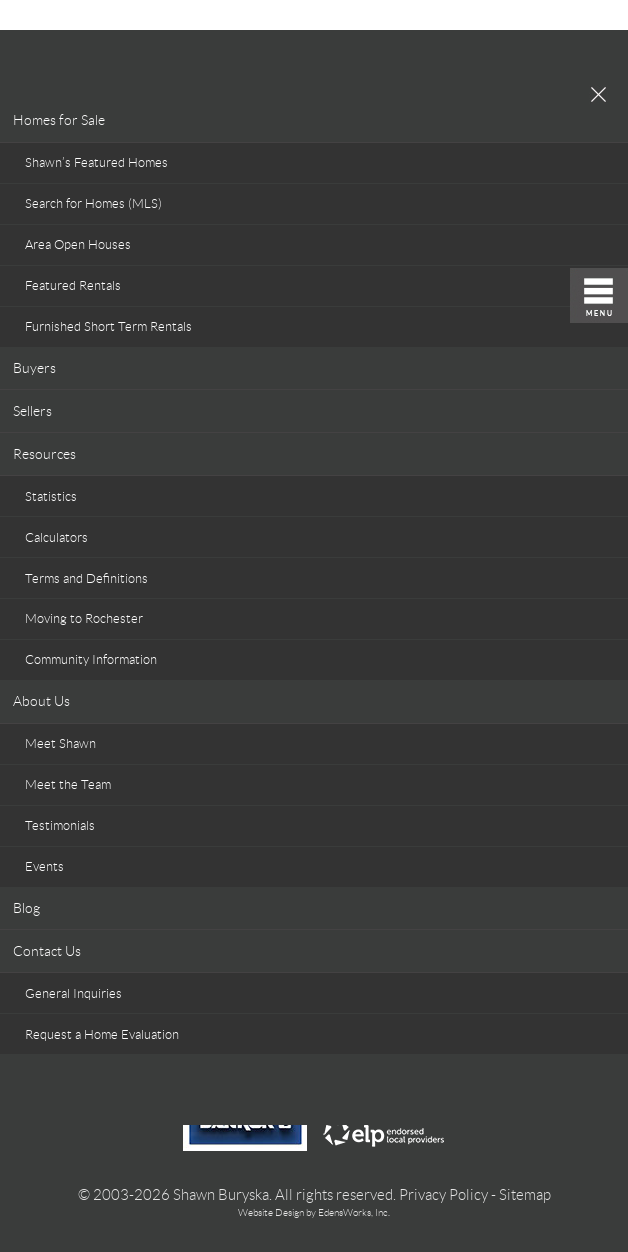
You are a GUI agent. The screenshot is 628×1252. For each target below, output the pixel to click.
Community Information (91, 659)
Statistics (51, 496)
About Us (41, 701)
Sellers (32, 411)
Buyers (34, 368)
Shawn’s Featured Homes (96, 162)
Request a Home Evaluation (102, 1034)
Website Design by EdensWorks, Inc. (314, 1212)
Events (44, 866)
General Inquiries (73, 993)
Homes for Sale (59, 120)
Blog (26, 908)
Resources (44, 454)
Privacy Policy (443, 1195)
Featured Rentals (73, 285)
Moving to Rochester (84, 618)
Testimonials (60, 825)
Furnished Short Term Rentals (108, 326)
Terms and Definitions (86, 578)
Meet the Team (68, 784)
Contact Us (47, 951)
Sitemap (525, 1195)
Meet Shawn (60, 743)
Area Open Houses (78, 244)
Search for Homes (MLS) (93, 203)
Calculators (56, 537)
